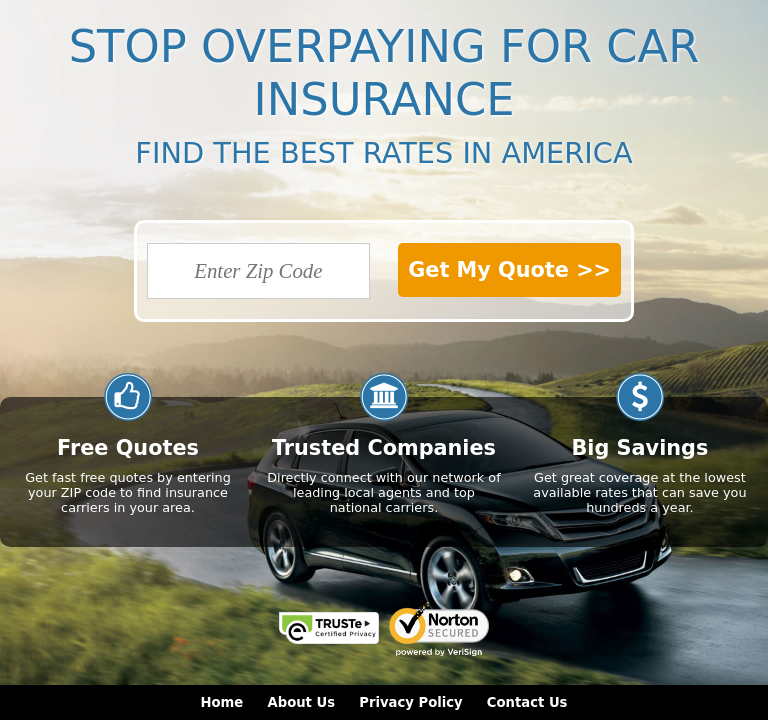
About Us (302, 702)
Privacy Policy (410, 702)
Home (222, 702)
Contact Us (527, 702)
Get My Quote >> (509, 270)
